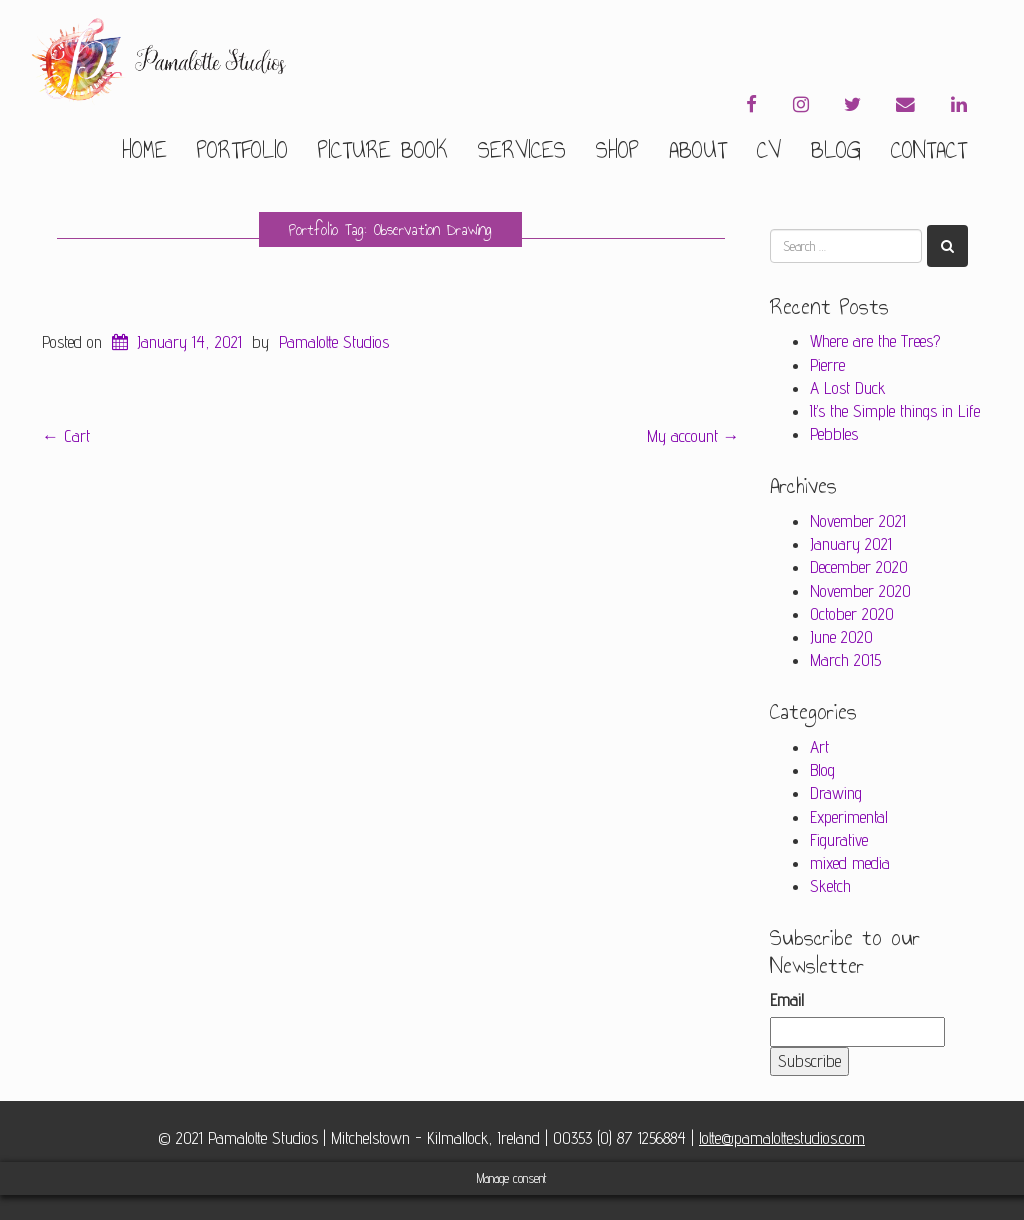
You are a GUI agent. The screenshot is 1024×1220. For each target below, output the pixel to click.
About (698, 150)
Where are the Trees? (875, 341)
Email (787, 1000)
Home (144, 150)
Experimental (849, 817)
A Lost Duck (848, 388)
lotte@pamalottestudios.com (782, 1138)
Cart (66, 436)
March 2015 (845, 660)
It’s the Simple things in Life (895, 411)
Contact (929, 150)
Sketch (830, 886)
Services (522, 150)
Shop (617, 150)
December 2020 (859, 567)
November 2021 (858, 521)
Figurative (839, 840)
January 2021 (851, 544)
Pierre (827, 365)
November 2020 (860, 591)
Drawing (836, 793)
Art (819, 747)
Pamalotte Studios (334, 342)
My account (693, 436)
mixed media (850, 863)
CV (769, 150)
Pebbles (834, 434)
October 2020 (852, 614)
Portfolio (242, 150)
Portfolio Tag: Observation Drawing (390, 229)
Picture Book (383, 150)
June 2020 (841, 637)
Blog (836, 150)
